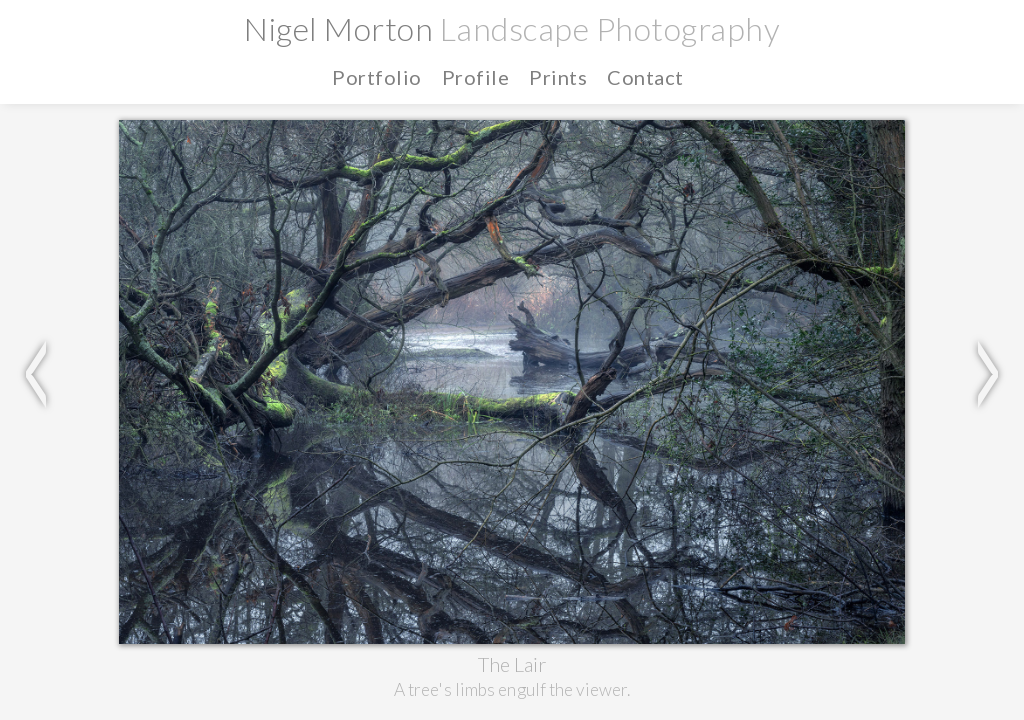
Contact (973, 19)
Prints (895, 19)
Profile (823, 19)
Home (656, 19)
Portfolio (737, 19)
